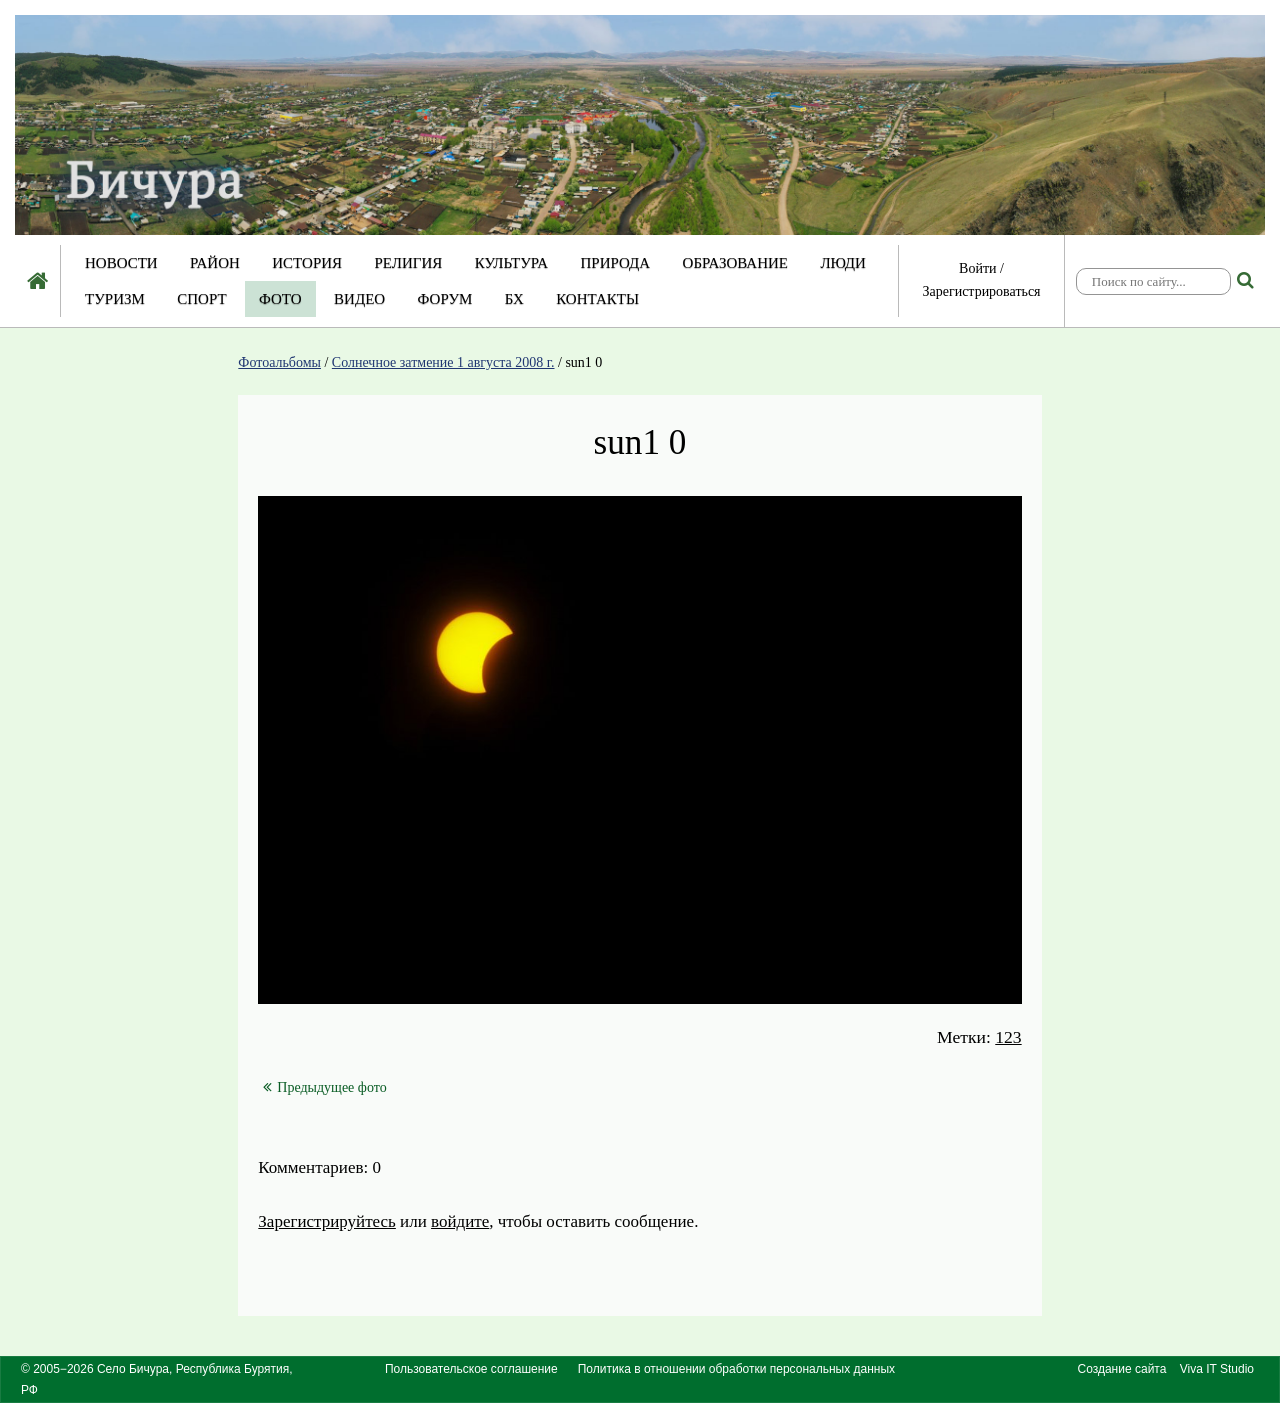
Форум (445, 299)
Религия (409, 263)
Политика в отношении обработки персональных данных (736, 1369)
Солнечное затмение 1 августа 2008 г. (443, 362)
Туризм (115, 299)
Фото (280, 299)
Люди (843, 263)
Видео (359, 299)
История (307, 263)
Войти (977, 268)
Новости (121, 263)
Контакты (597, 299)
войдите (460, 1221)
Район (215, 263)
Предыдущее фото (324, 1087)
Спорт (201, 299)
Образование (735, 263)
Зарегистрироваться (981, 291)
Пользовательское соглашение (471, 1369)
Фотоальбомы (279, 362)
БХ (514, 299)
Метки (961, 1037)
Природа (615, 263)
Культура (511, 263)
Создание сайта (1122, 1369)
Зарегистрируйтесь (327, 1221)
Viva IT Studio (1217, 1369)
